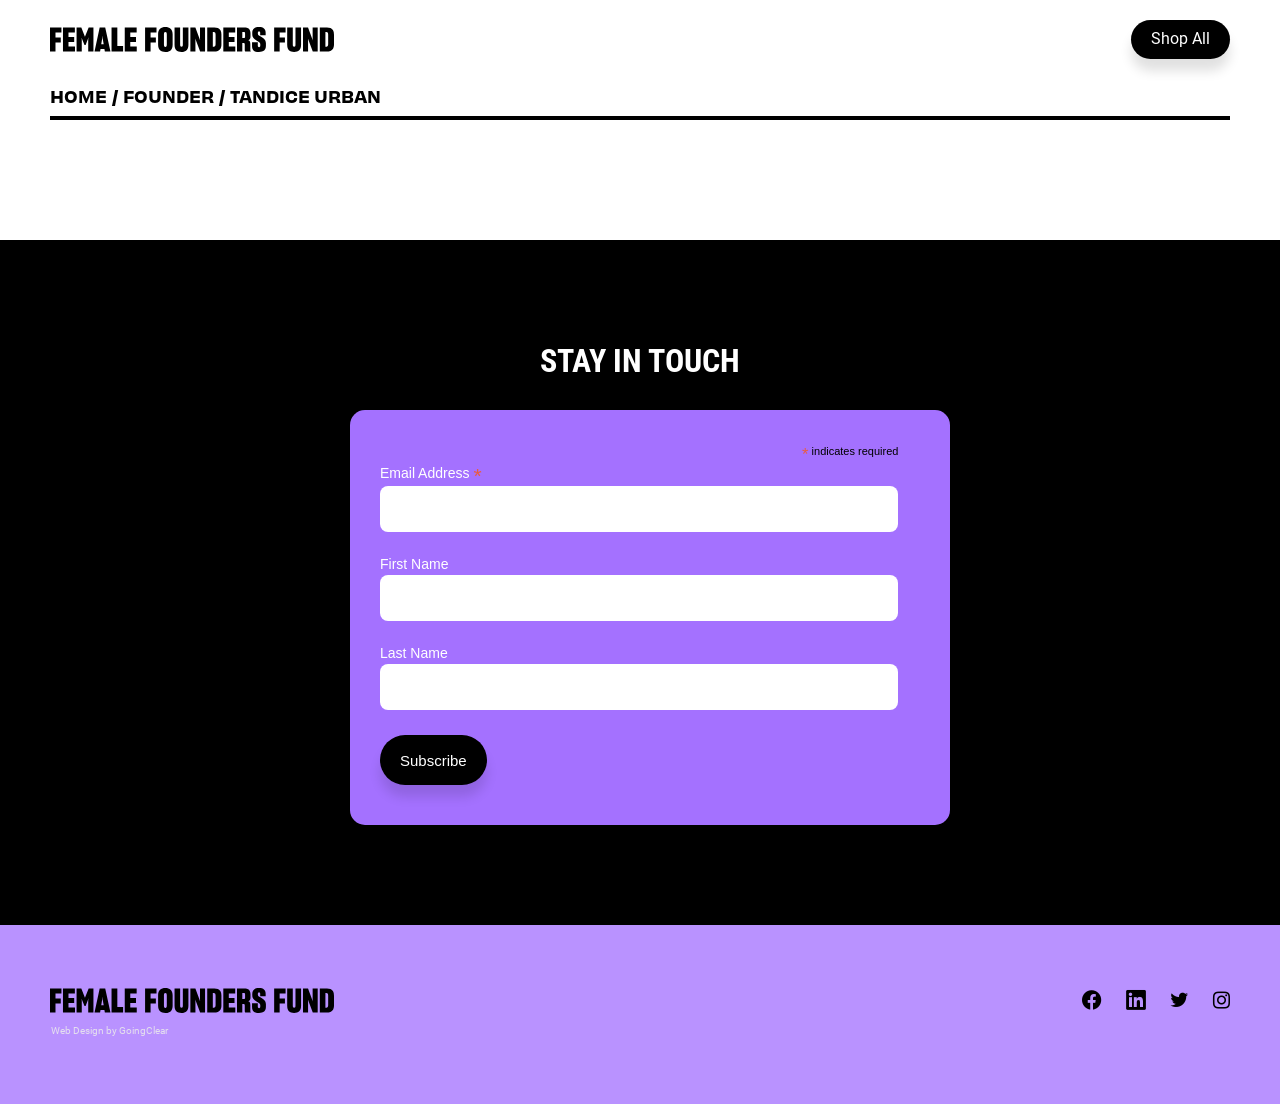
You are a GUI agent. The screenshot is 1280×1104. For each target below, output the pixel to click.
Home (78, 95)
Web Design (77, 1030)
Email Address (431, 473)
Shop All (1180, 37)
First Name (414, 564)
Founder (168, 95)
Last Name (414, 653)
